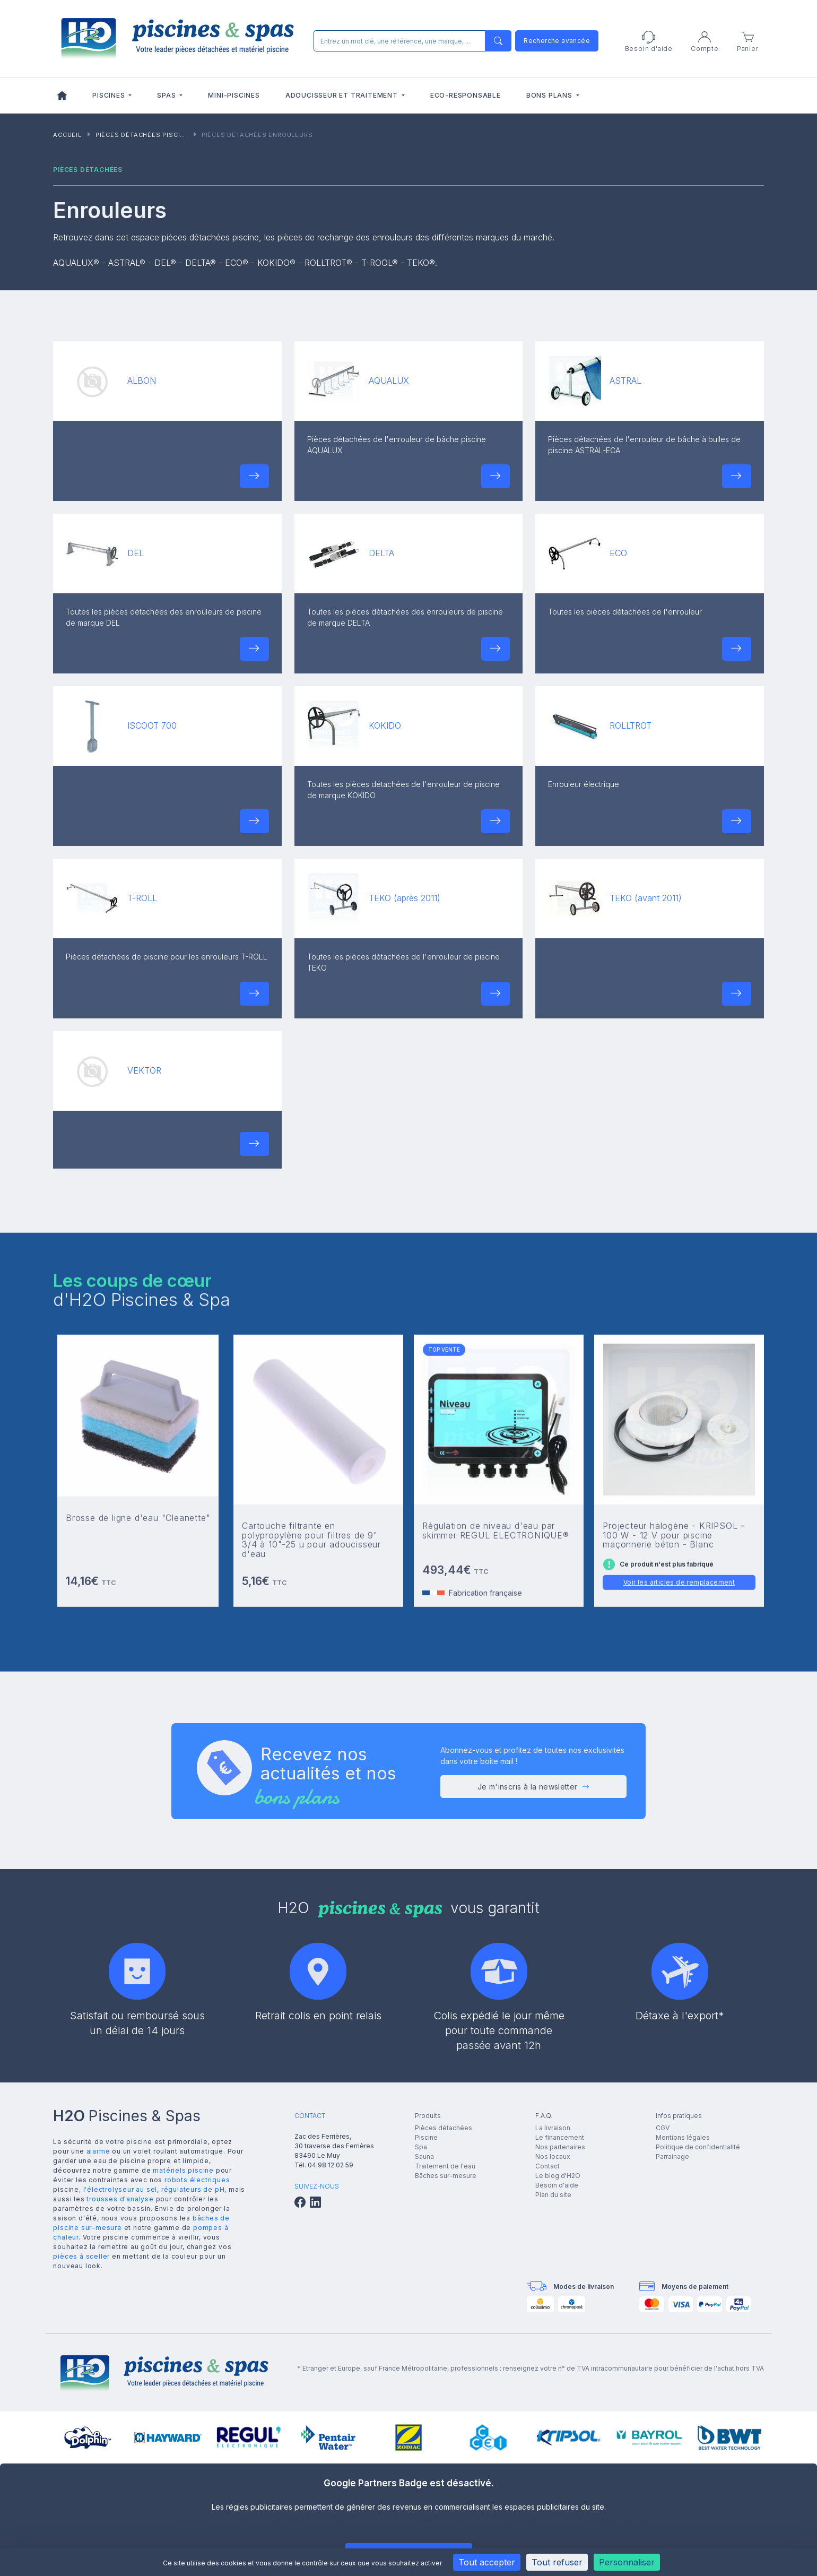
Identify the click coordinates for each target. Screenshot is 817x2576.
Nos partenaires (560, 2147)
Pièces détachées (443, 2128)
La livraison (552, 2128)
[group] (88, 2437)
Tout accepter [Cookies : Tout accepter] (486, 2562)
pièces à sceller (81, 2256)
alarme (98, 2151)
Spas (167, 95)
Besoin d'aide (556, 2185)
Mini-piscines (233, 95)
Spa (421, 2147)
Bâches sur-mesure (445, 2176)
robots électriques (197, 2180)
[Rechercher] (410, 40)
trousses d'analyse (119, 2199)
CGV (663, 2128)
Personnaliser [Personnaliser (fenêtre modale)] (627, 2562)
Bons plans (550, 95)
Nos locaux (552, 2156)
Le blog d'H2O (557, 2176)
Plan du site (553, 2195)
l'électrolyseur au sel (120, 2189)
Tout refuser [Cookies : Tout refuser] (557, 2562)
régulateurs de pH (193, 2189)
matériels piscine (183, 2170)
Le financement (559, 2137)
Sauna (424, 2156)
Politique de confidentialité (698, 2147)
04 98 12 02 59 (330, 2165)
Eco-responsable (465, 95)
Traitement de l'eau (445, 2166)
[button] (254, 476)
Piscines (109, 95)
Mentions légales (683, 2137)
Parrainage (672, 2156)
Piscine (426, 2137)
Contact (547, 2166)
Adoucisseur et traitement (342, 95)
